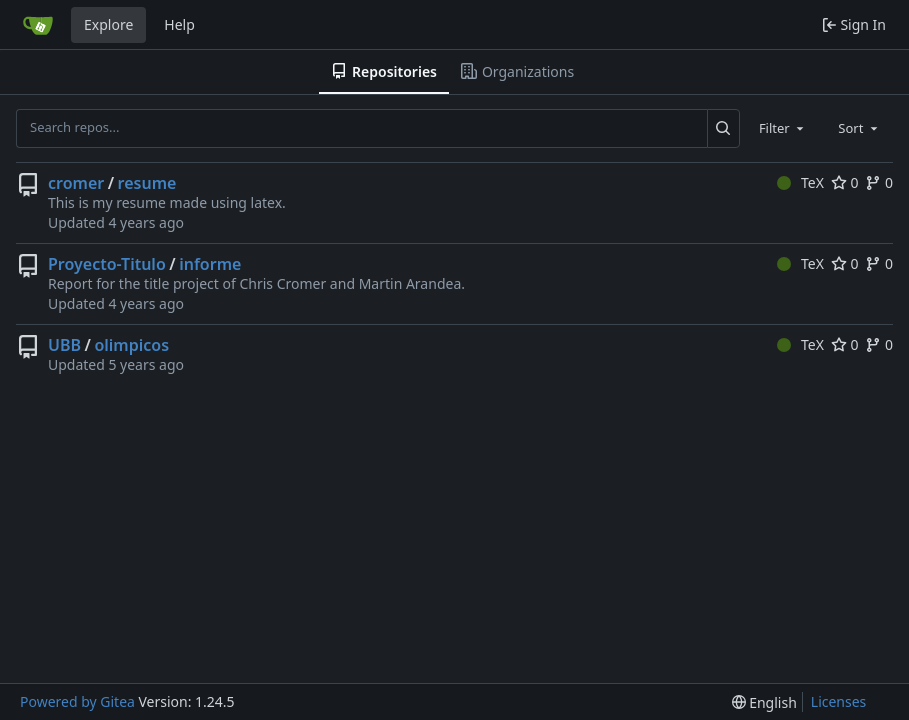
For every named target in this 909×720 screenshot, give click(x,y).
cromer (76, 183)
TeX (800, 182)
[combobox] (783, 128)
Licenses (839, 701)
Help (179, 24)
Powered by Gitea (77, 701)
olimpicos (131, 345)
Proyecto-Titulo (107, 264)
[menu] (764, 702)
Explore (108, 24)
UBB (64, 345)
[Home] (38, 25)
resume (147, 183)
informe (210, 264)
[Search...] (723, 128)
